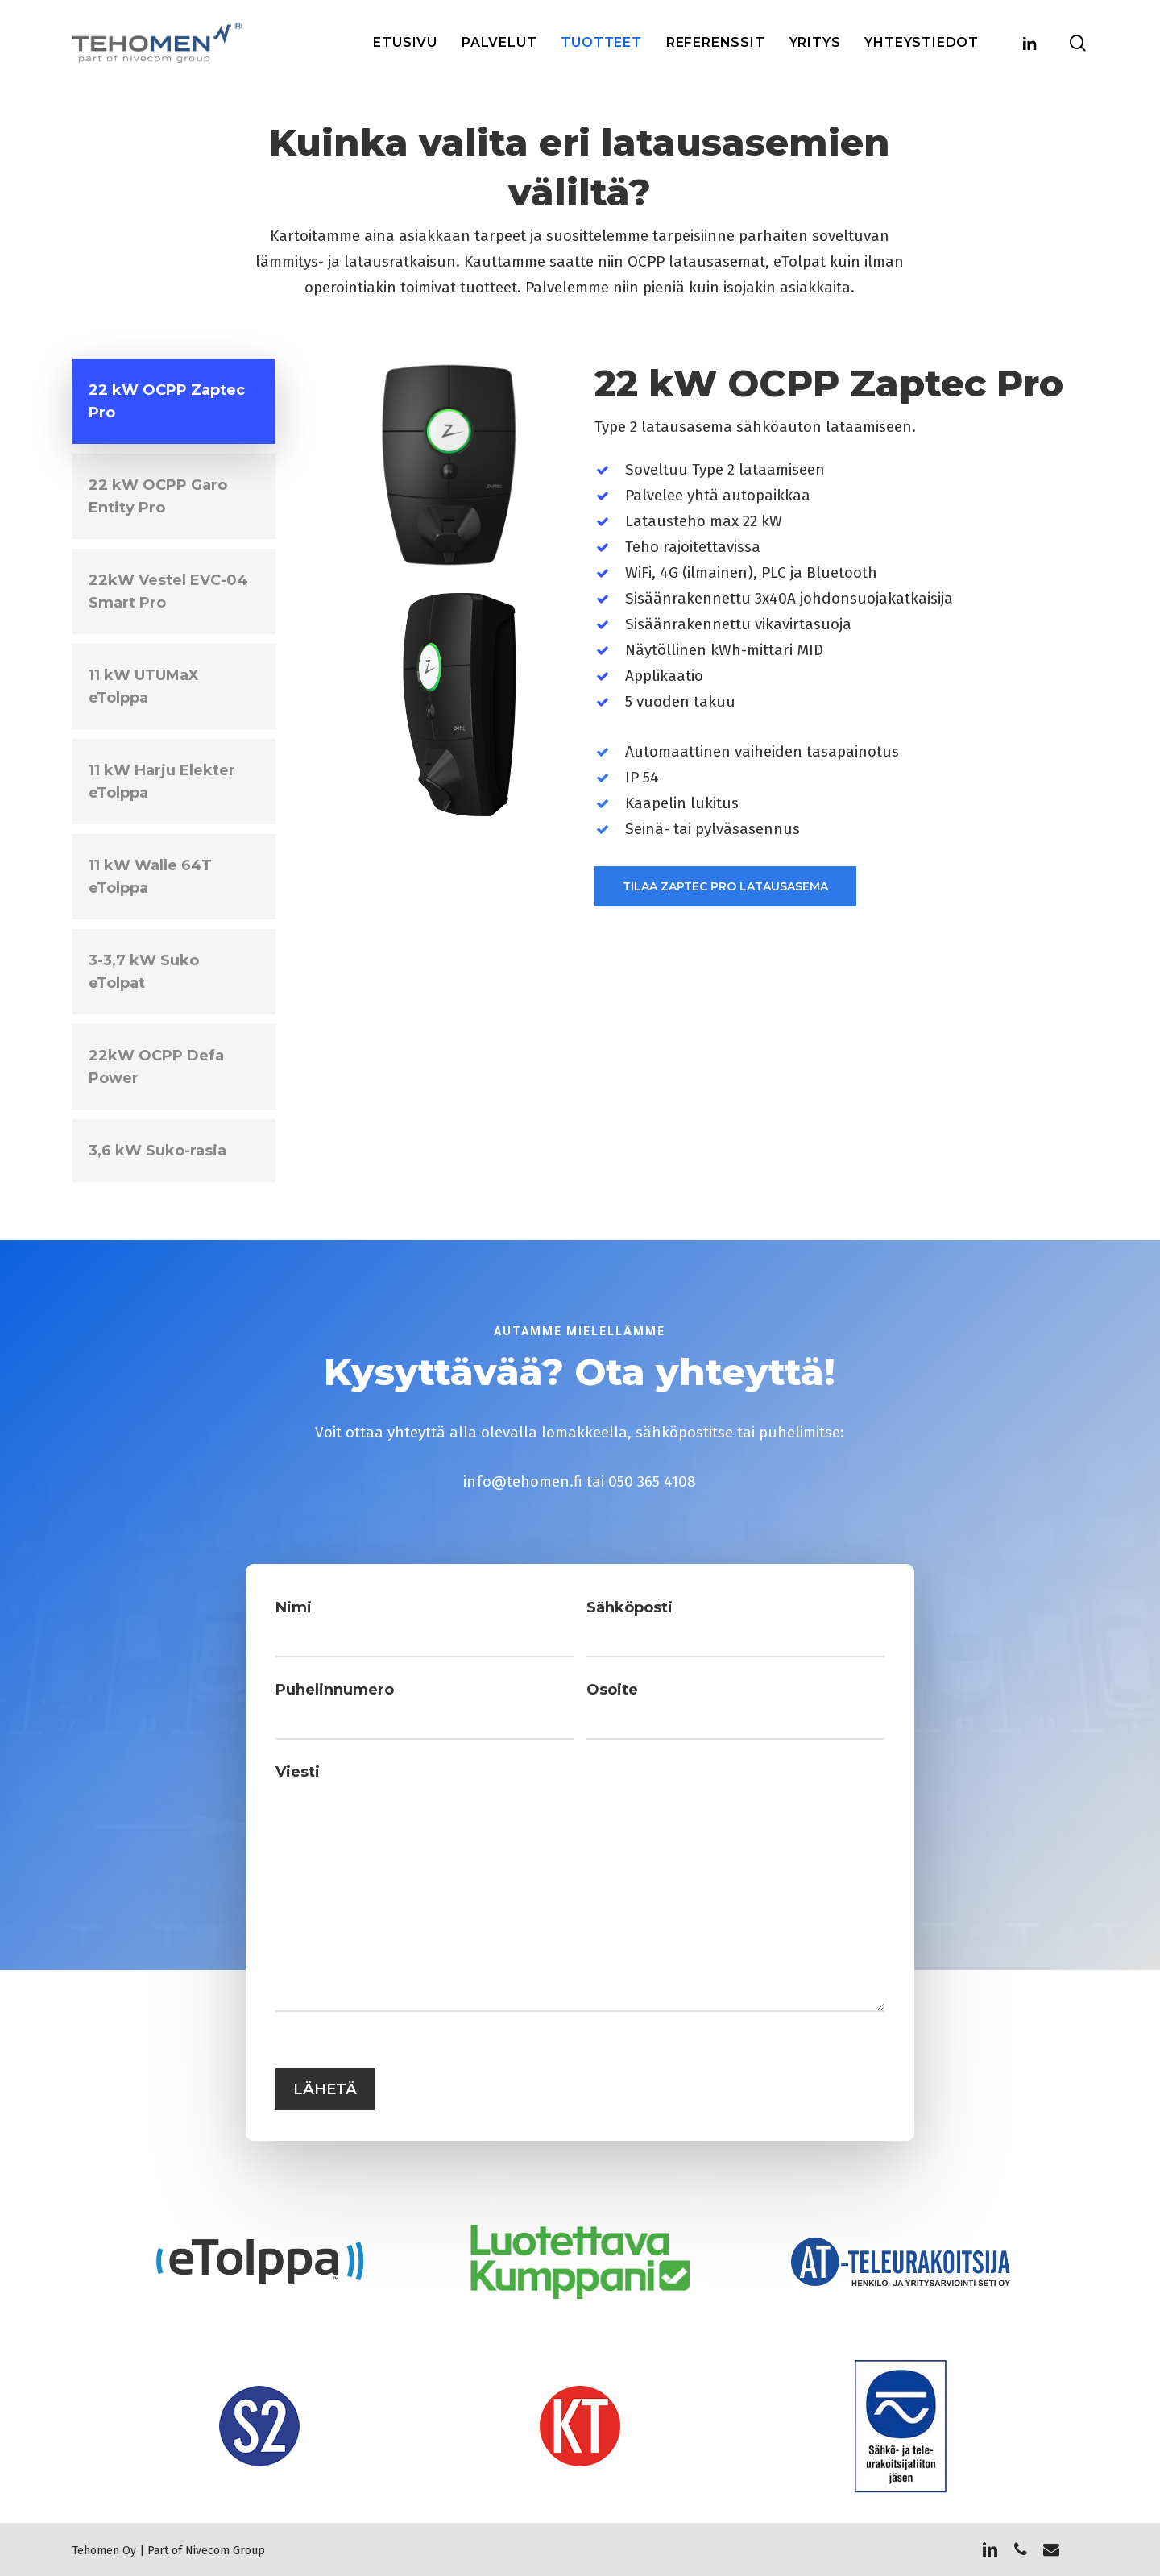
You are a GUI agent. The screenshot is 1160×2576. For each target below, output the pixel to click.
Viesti (347, 1785)
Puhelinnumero (377, 1718)
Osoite (606, 1718)
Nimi (343, 1650)
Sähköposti (620, 1650)
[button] (174, 401)
